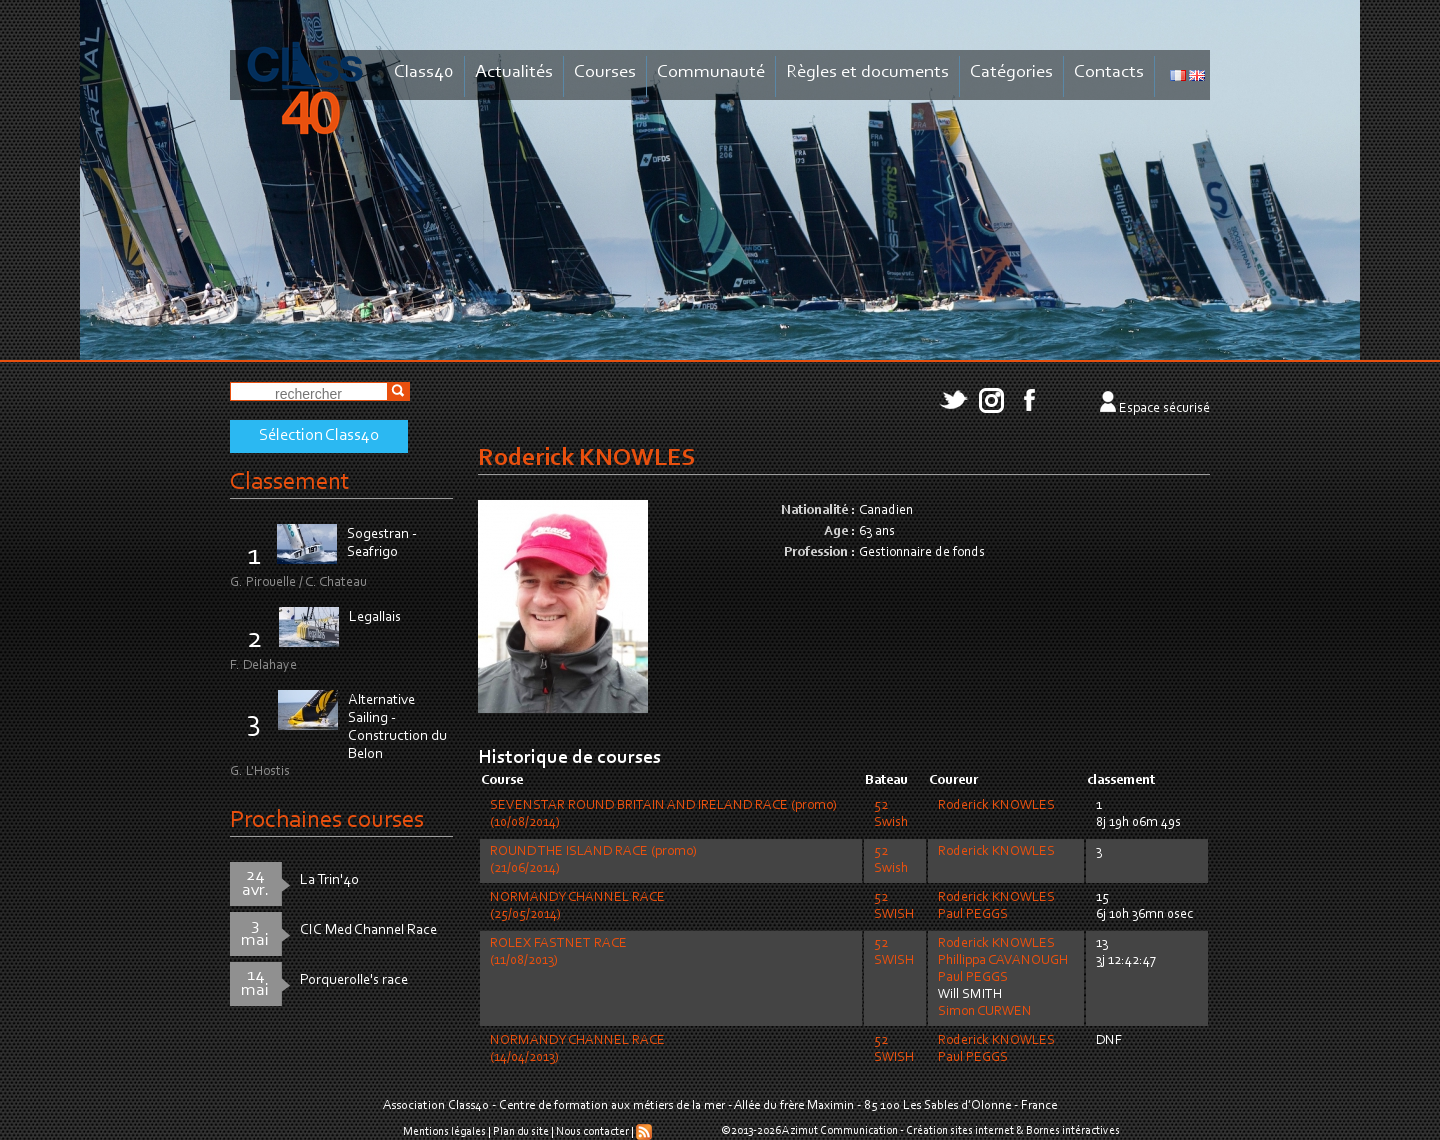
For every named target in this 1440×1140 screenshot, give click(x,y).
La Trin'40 (329, 880)
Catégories (1011, 72)
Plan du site (521, 1132)
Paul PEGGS (973, 915)
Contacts (1109, 72)
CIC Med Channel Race (368, 930)
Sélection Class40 (319, 436)
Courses (605, 72)
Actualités (514, 72)
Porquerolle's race (354, 980)
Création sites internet (960, 1131)
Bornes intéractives (1073, 1131)
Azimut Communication (840, 1131)
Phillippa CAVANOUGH (1003, 961)
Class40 (424, 72)
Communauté (711, 72)
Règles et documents (867, 72)
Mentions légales (444, 1132)
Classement (290, 482)
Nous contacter (592, 1132)
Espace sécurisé (1164, 409)
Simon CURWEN (985, 1012)
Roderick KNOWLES (996, 806)
